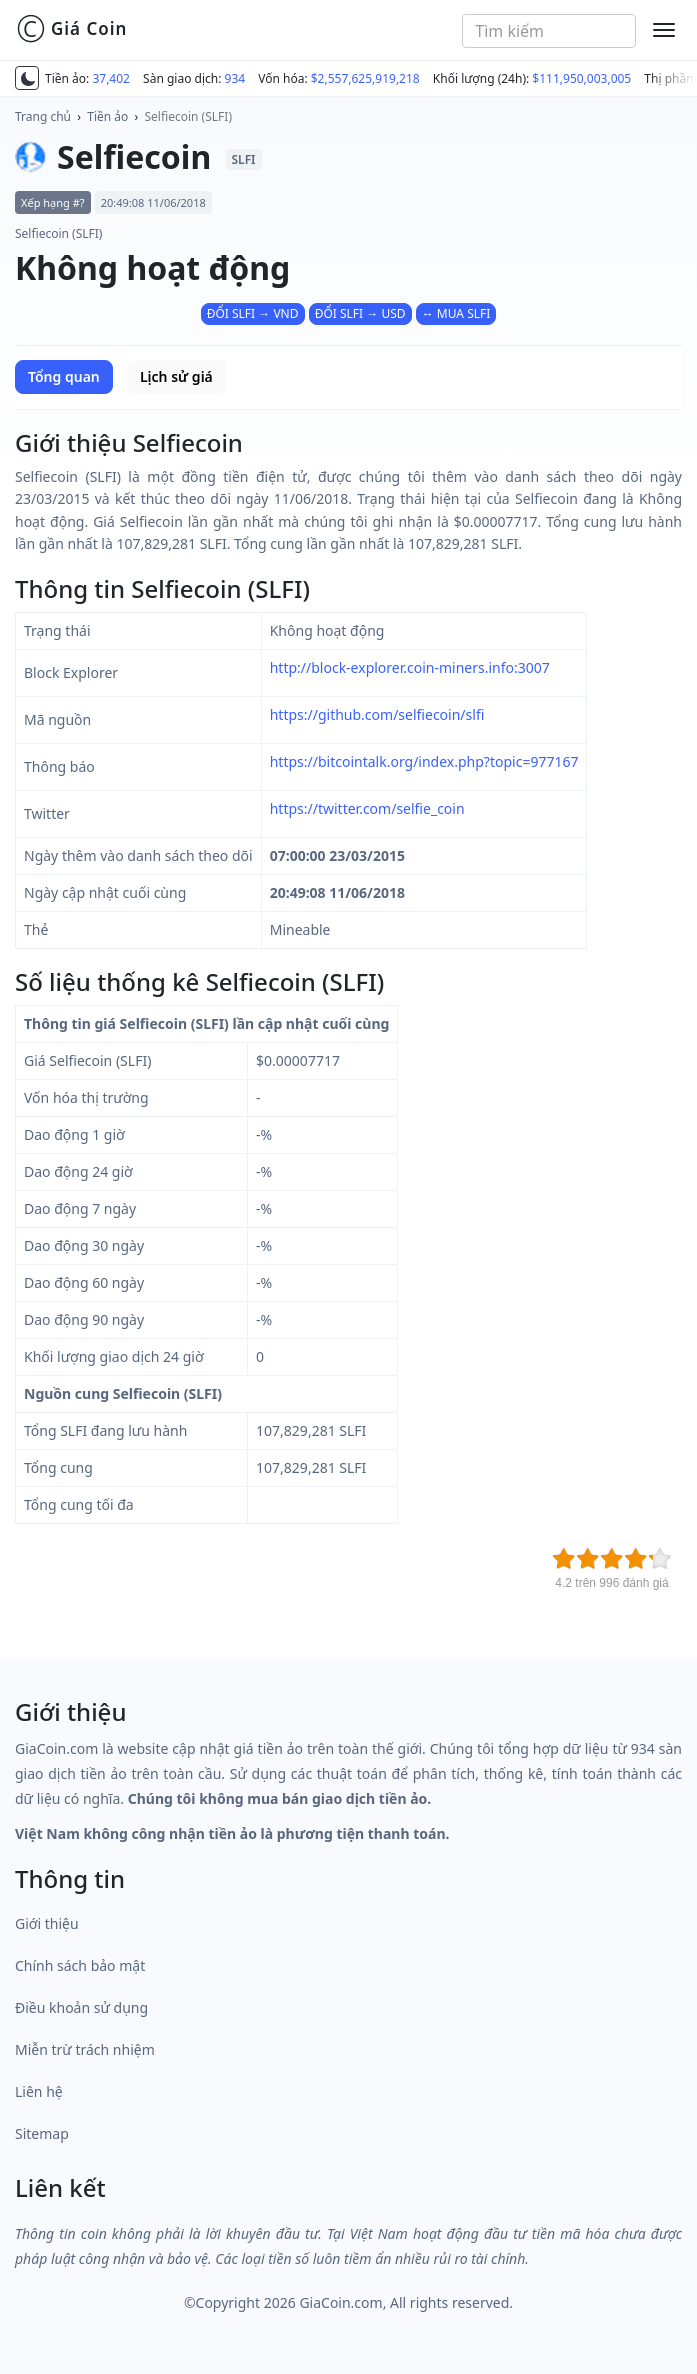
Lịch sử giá (176, 376)
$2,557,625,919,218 (365, 78)
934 (235, 78)
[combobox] (549, 31)
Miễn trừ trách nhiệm (85, 2049)
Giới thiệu (47, 1923)
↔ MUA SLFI (456, 313)
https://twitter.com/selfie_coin (367, 808)
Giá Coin (71, 29)
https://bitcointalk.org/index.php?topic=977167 (424, 761)
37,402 (111, 78)
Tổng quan (64, 376)
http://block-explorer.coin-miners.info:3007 (410, 667)
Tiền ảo (107, 116)
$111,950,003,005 (581, 78)
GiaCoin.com (340, 2302)
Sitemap (42, 2133)
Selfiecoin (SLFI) (188, 116)
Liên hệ (39, 2091)
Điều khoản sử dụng (81, 2007)
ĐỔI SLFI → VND (253, 313)
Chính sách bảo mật (80, 1965)
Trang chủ (43, 116)
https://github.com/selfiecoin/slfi (377, 714)
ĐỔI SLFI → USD (360, 313)
